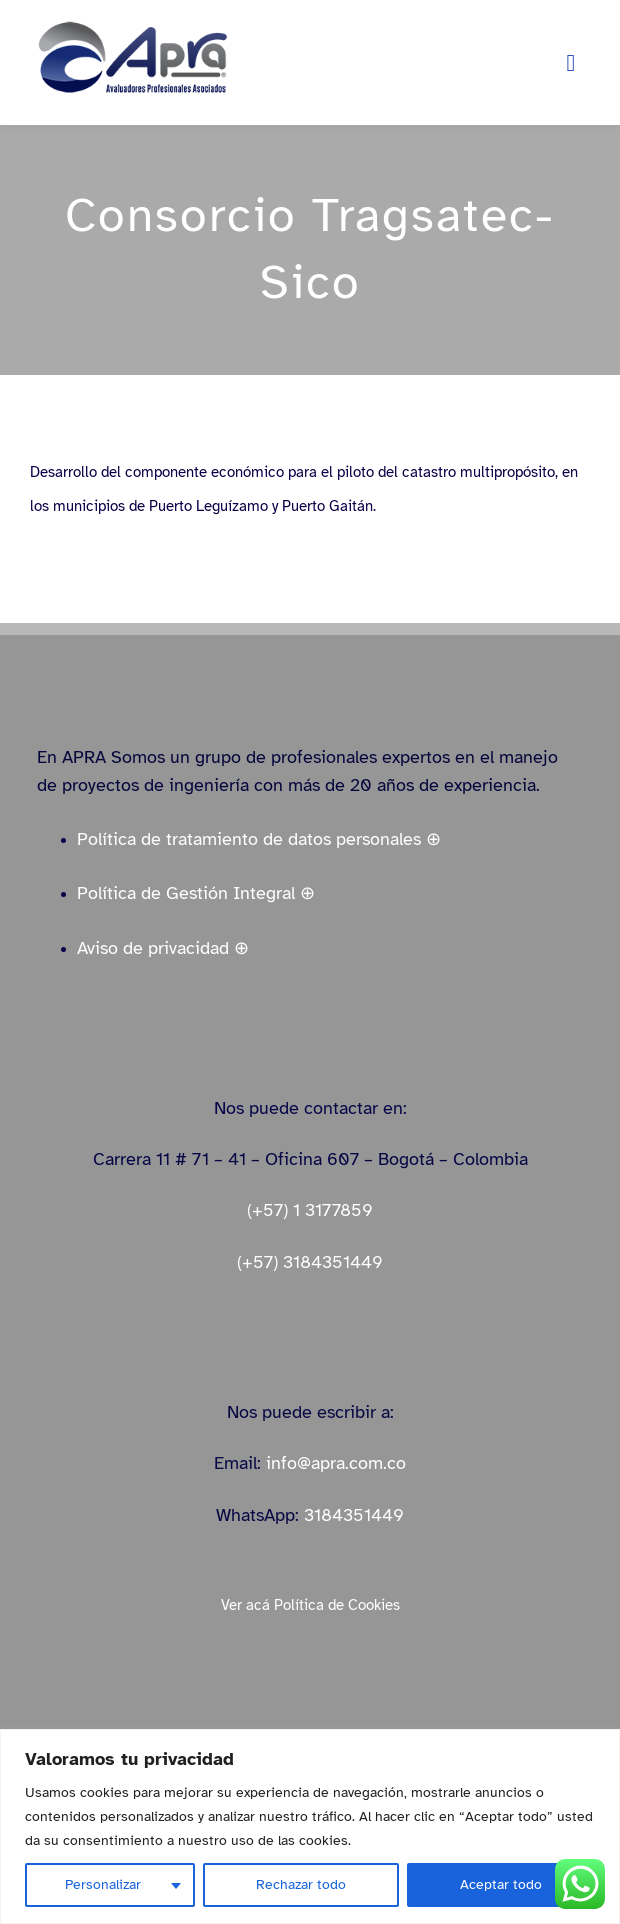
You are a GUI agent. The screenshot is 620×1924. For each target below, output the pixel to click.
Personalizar (103, 1884)
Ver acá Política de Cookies (310, 1605)
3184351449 (354, 1515)
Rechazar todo (301, 1884)
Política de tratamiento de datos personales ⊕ (259, 839)
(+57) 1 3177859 (310, 1210)
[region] (310, 1826)
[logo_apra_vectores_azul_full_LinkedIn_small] (132, 27)
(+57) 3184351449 (310, 1262)
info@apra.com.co (336, 1463)
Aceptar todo (501, 1884)
